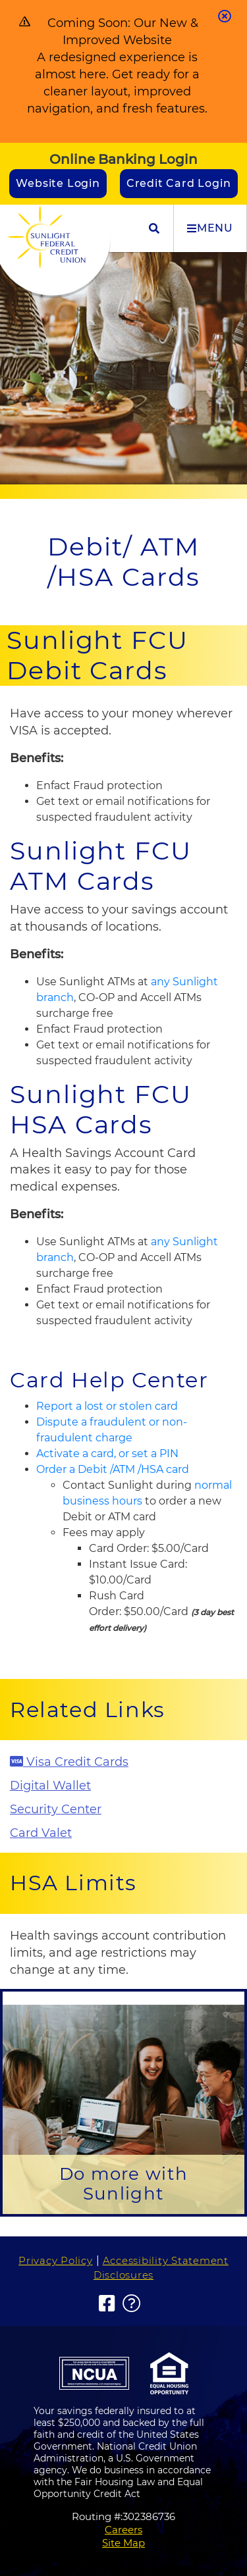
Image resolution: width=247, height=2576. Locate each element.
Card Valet (41, 1833)
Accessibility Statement (166, 2260)
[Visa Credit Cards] (123, 1762)
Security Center (55, 1809)
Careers (123, 2529)
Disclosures (123, 2275)
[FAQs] (132, 2304)
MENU (210, 228)
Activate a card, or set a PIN (107, 1453)
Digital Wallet (50, 1785)
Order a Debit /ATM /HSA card (112, 1469)
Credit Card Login (178, 183)
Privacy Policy (55, 2260)
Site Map (123, 2543)
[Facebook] (107, 2304)
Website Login (57, 183)
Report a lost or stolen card (107, 1406)
